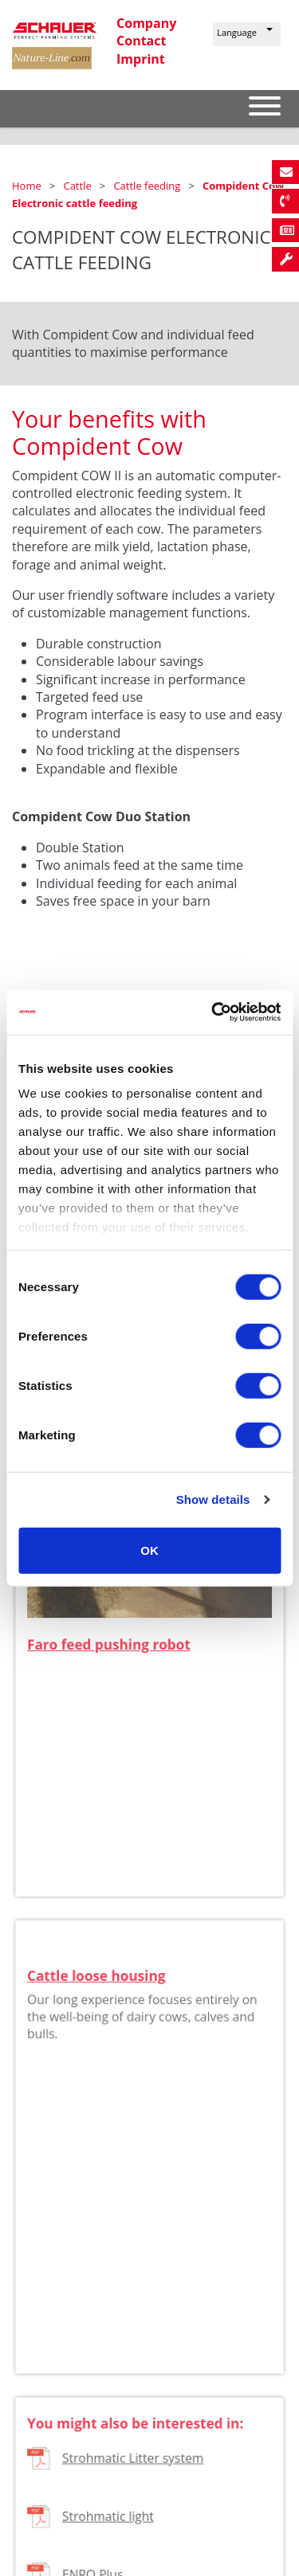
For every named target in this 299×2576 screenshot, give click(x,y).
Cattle (78, 185)
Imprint (140, 59)
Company (146, 23)
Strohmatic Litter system (133, 2474)
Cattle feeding (148, 185)
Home (28, 185)
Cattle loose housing (98, 1992)
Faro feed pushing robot (110, 1654)
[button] (247, 34)
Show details (213, 1499)
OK (149, 1549)
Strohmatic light (109, 2529)
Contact (141, 40)
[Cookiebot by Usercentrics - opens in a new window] (213, 1012)
